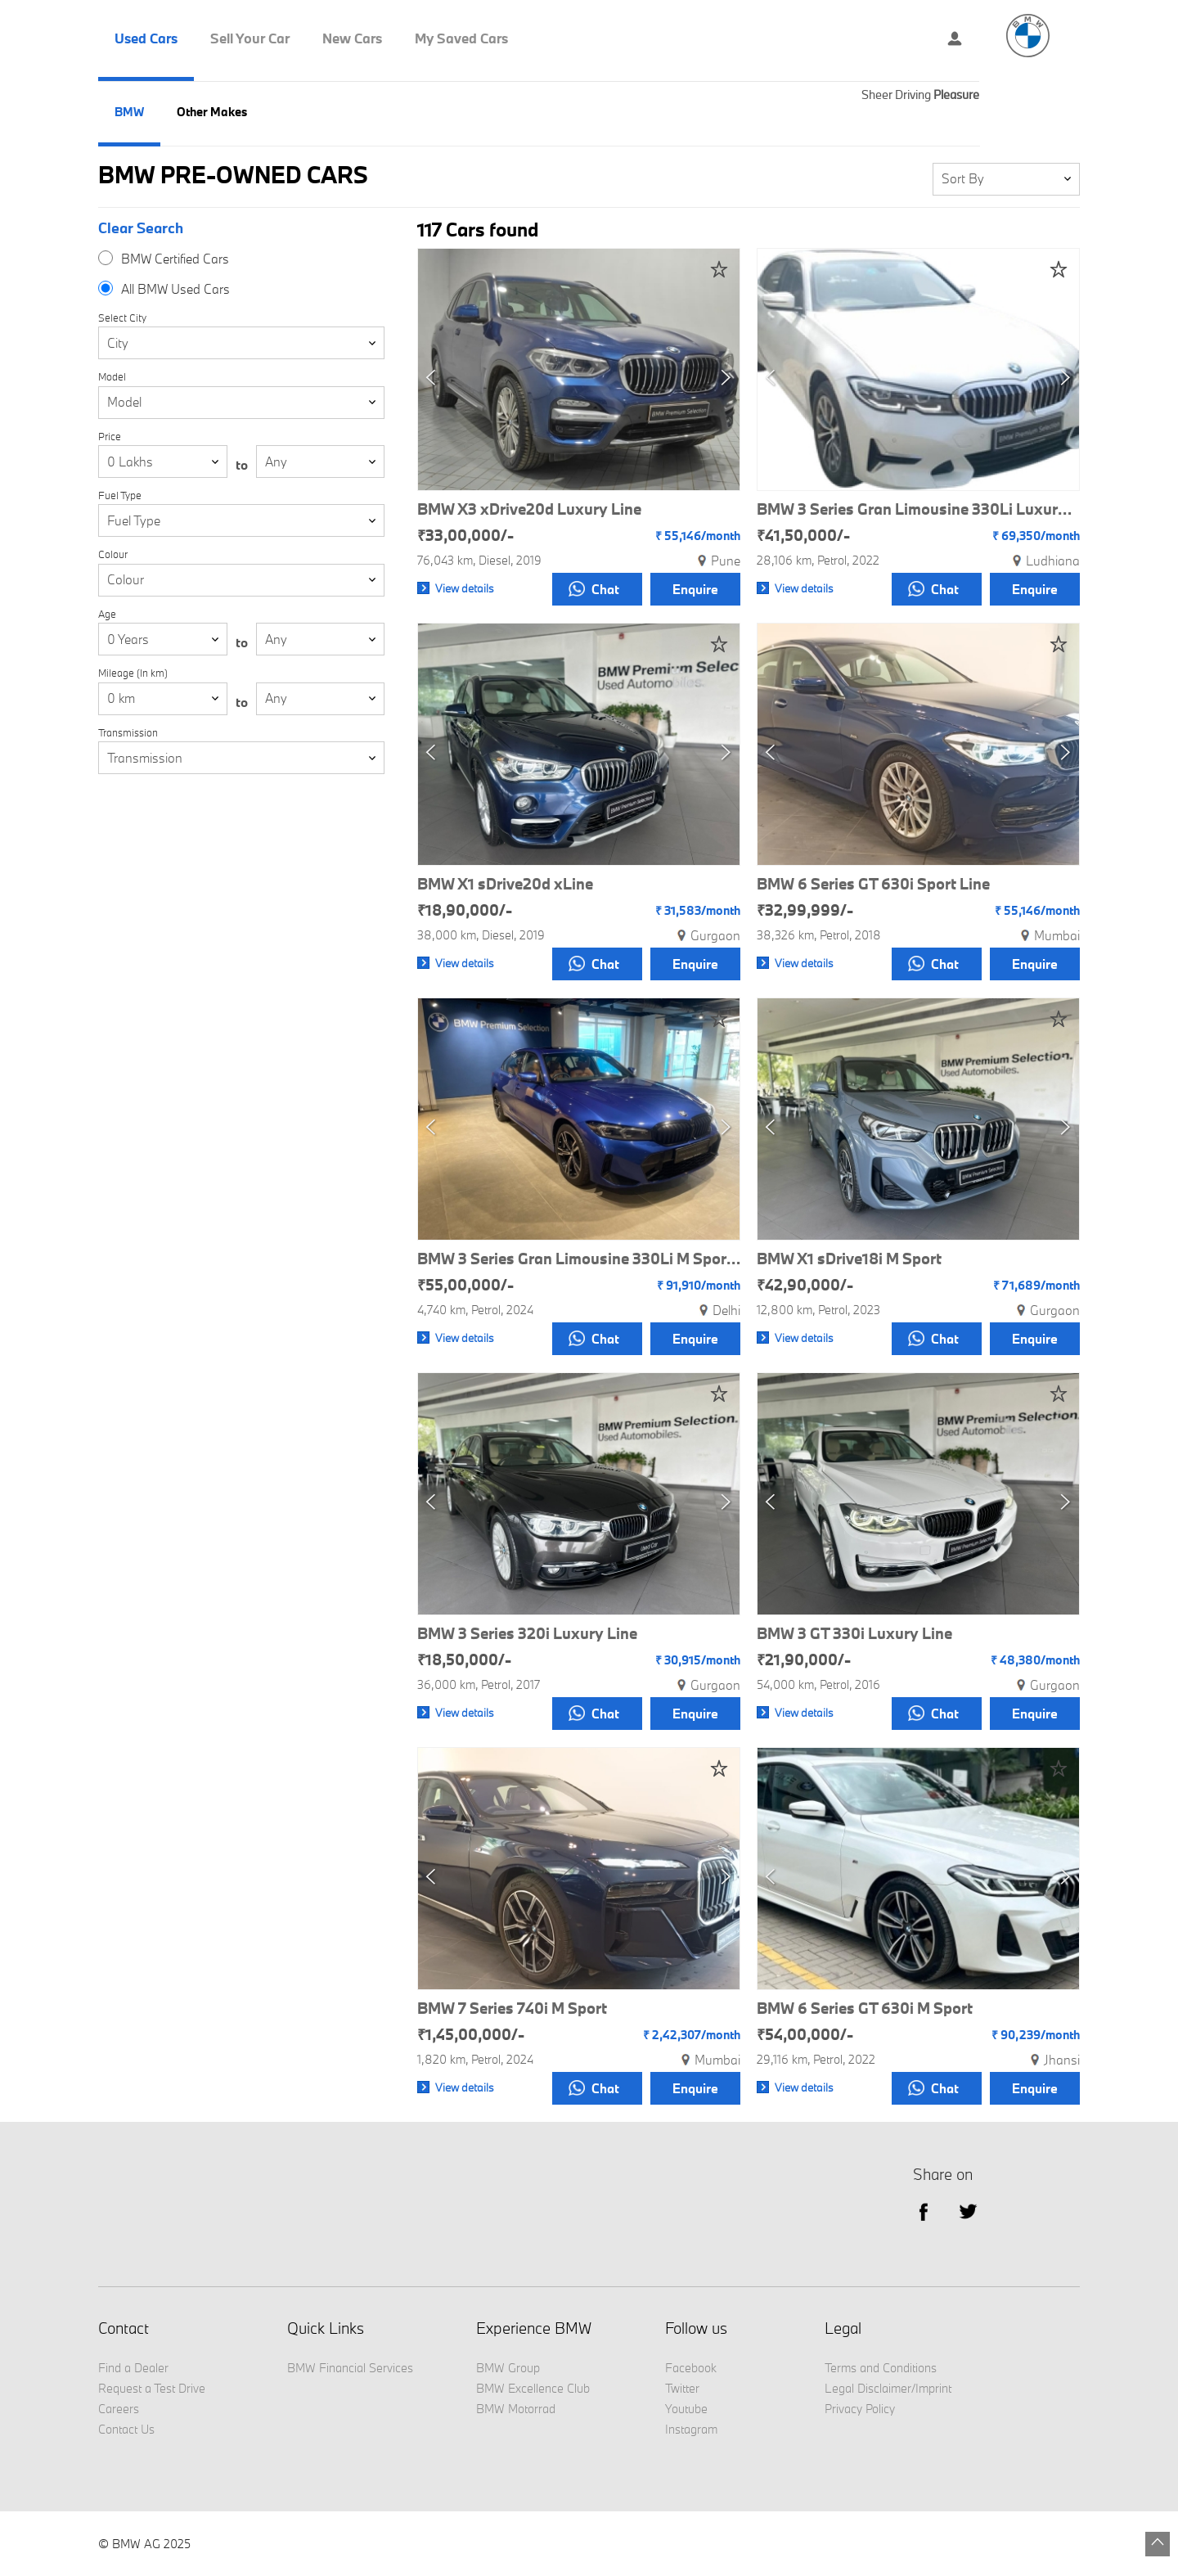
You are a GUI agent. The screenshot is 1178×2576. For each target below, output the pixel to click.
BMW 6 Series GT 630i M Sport (865, 2008)
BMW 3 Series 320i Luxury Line (527, 1633)
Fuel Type (120, 495)
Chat (594, 589)
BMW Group (508, 2368)
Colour (113, 554)
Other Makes (212, 111)
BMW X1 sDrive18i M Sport (849, 1258)
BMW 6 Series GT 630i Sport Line (873, 884)
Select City (122, 318)
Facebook (691, 2368)
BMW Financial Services (350, 2368)
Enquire (695, 589)
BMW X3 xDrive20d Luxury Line (529, 509)
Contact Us (126, 2429)
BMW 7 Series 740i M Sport (512, 2008)
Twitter (968, 2210)
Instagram (691, 2429)
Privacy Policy (860, 2408)
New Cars (352, 38)
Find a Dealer (133, 2368)
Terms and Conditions (881, 2368)
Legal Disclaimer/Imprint (888, 2388)
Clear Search (140, 228)
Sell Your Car (250, 38)
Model (112, 377)
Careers (118, 2408)
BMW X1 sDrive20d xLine (505, 884)
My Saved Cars (461, 38)
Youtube (686, 2408)
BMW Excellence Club (533, 2388)
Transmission (128, 733)
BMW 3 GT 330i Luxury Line (854, 1633)
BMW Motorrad (515, 2408)
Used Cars (146, 38)
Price (109, 437)
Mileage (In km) (133, 673)
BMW (129, 111)
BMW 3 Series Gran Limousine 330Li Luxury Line (918, 509)
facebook (923, 2210)
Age (107, 614)
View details (464, 588)
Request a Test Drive (151, 2388)
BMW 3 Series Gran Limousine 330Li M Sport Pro (578, 1258)
